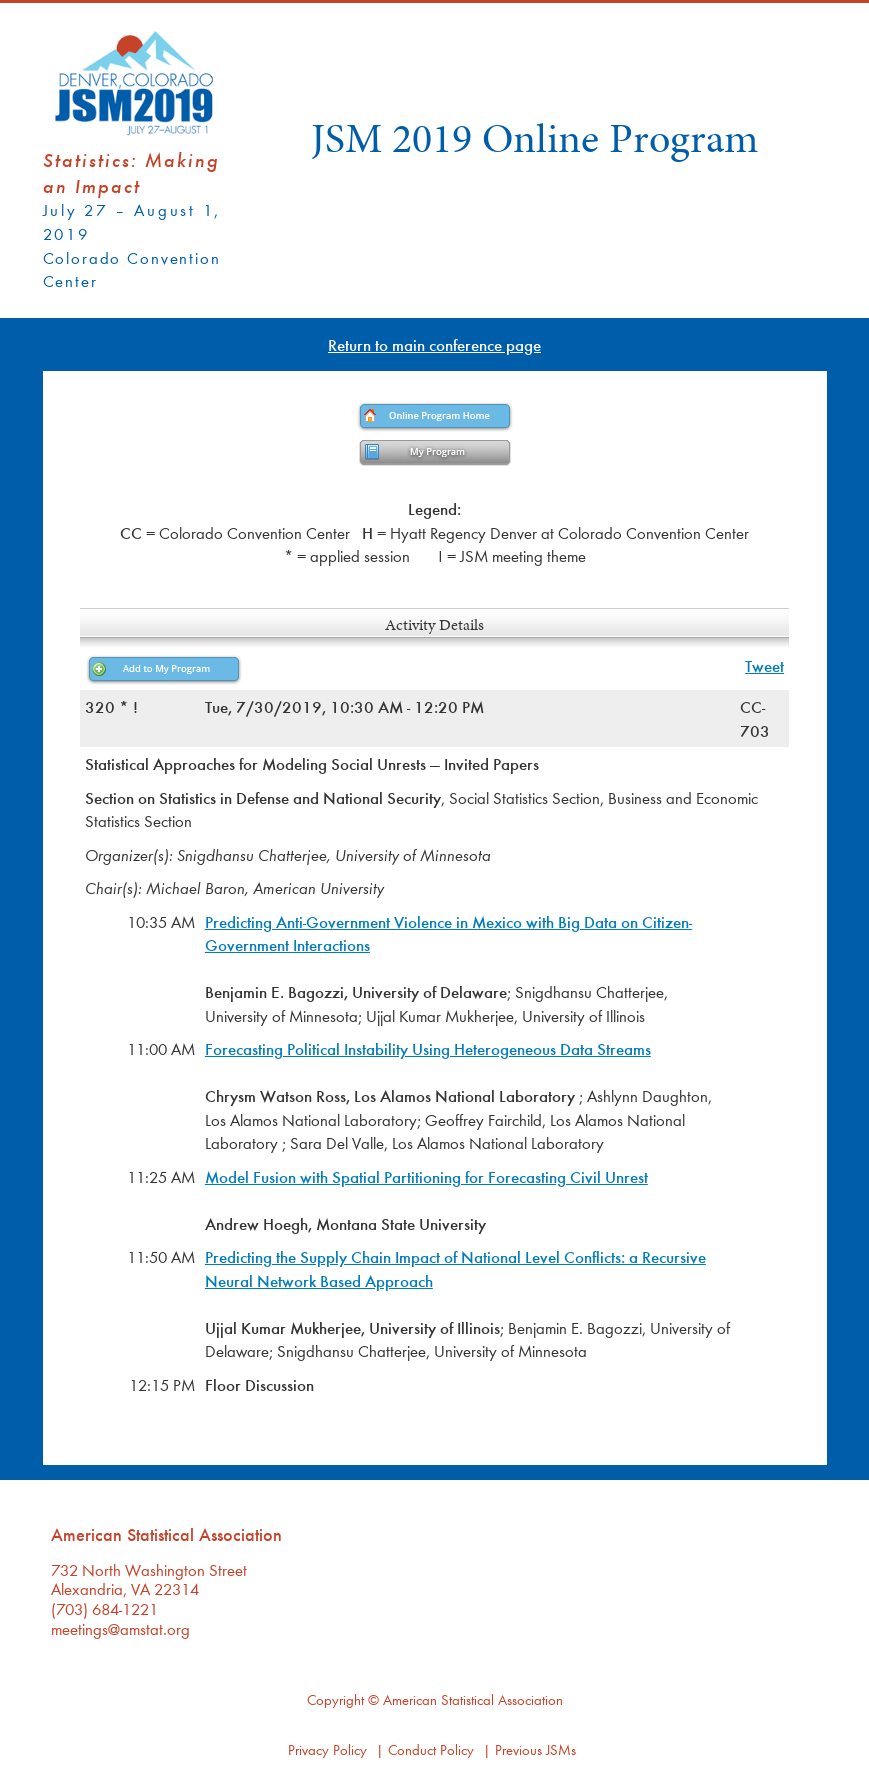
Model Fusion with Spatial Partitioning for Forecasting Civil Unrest (426, 1176)
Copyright (335, 1699)
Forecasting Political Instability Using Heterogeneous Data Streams (428, 1048)
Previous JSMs (535, 1749)
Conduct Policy (431, 1749)
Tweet (764, 665)
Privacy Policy (327, 1749)
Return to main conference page (434, 344)
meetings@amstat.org (120, 1628)
